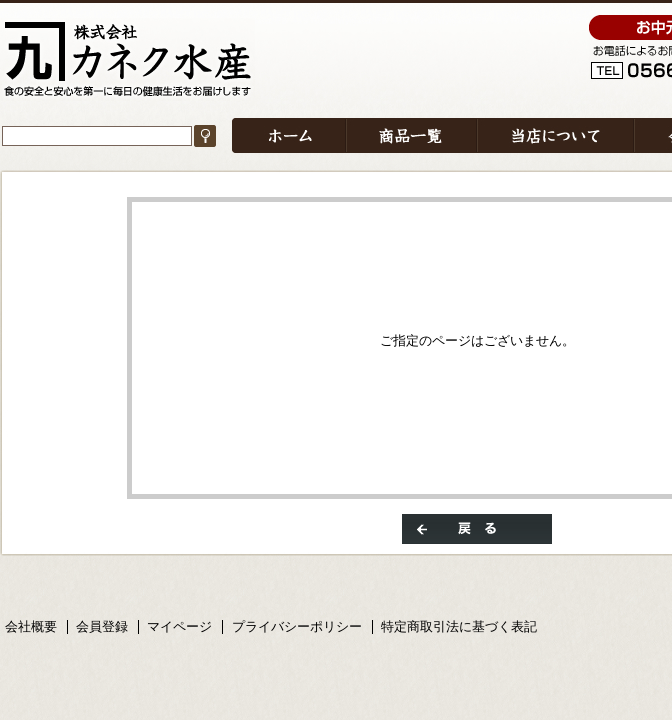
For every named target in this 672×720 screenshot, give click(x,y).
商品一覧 (411, 135)
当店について (555, 135)
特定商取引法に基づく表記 (459, 627)
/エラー (127, 59)
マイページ (179, 627)
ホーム (289, 135)
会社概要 (31, 627)
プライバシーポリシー (297, 627)
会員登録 (102, 627)
